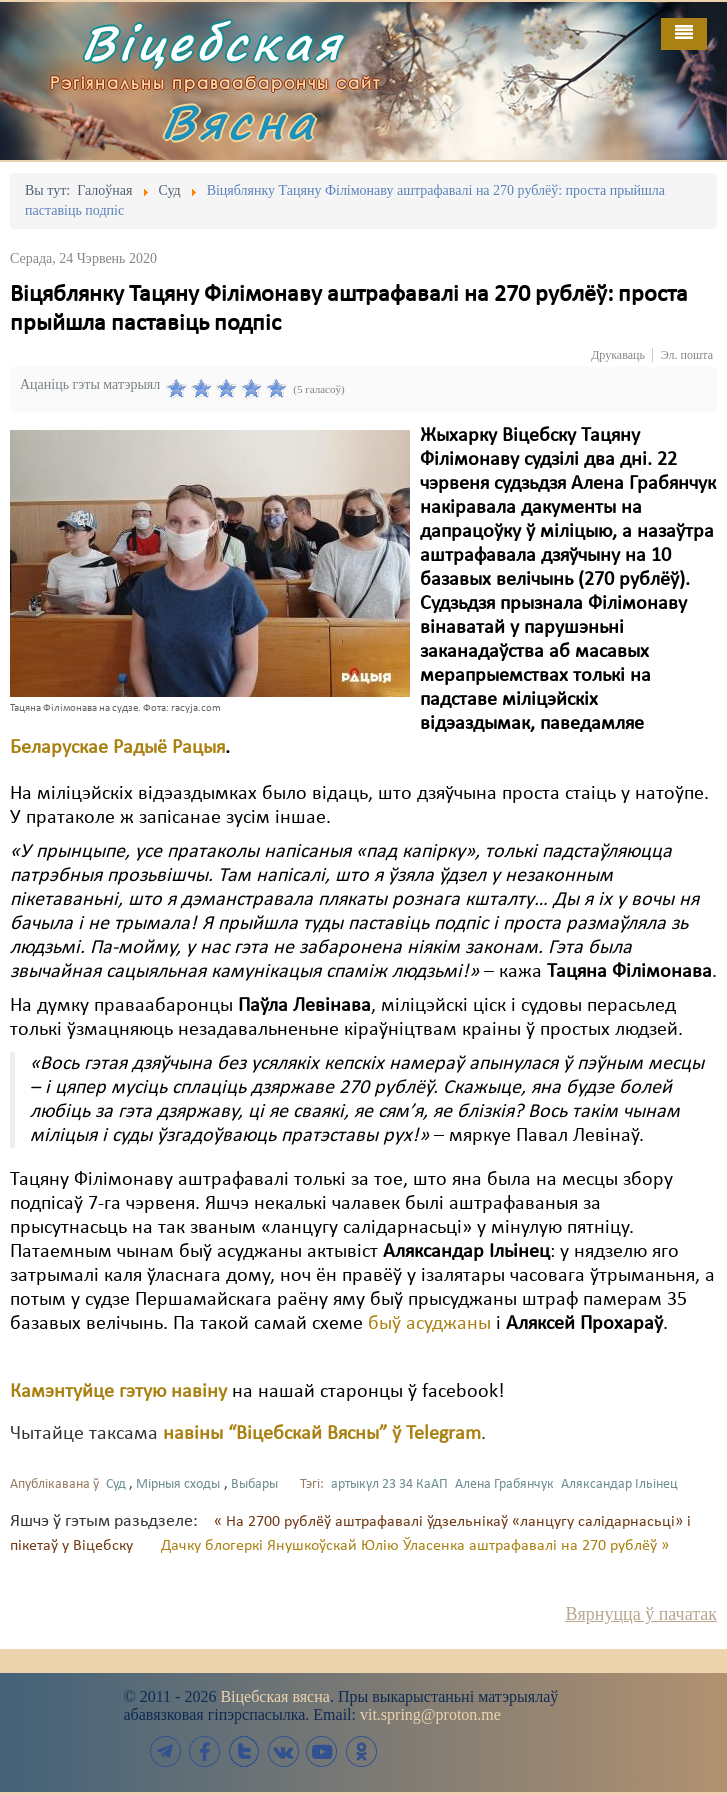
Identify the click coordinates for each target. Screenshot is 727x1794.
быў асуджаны (429, 1324)
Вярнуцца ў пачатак (641, 1614)
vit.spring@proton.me (430, 1714)
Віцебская (212, 42)
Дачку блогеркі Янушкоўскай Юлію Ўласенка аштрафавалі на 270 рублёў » (415, 1546)
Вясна (239, 121)
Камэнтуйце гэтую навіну (118, 1392)
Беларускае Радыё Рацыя (117, 748)
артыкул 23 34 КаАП (389, 1484)
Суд (116, 1484)
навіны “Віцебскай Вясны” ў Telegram (322, 1434)
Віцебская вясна (274, 1696)
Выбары (254, 1484)
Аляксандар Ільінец (619, 1484)
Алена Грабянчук (504, 1484)
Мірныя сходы (178, 1484)
